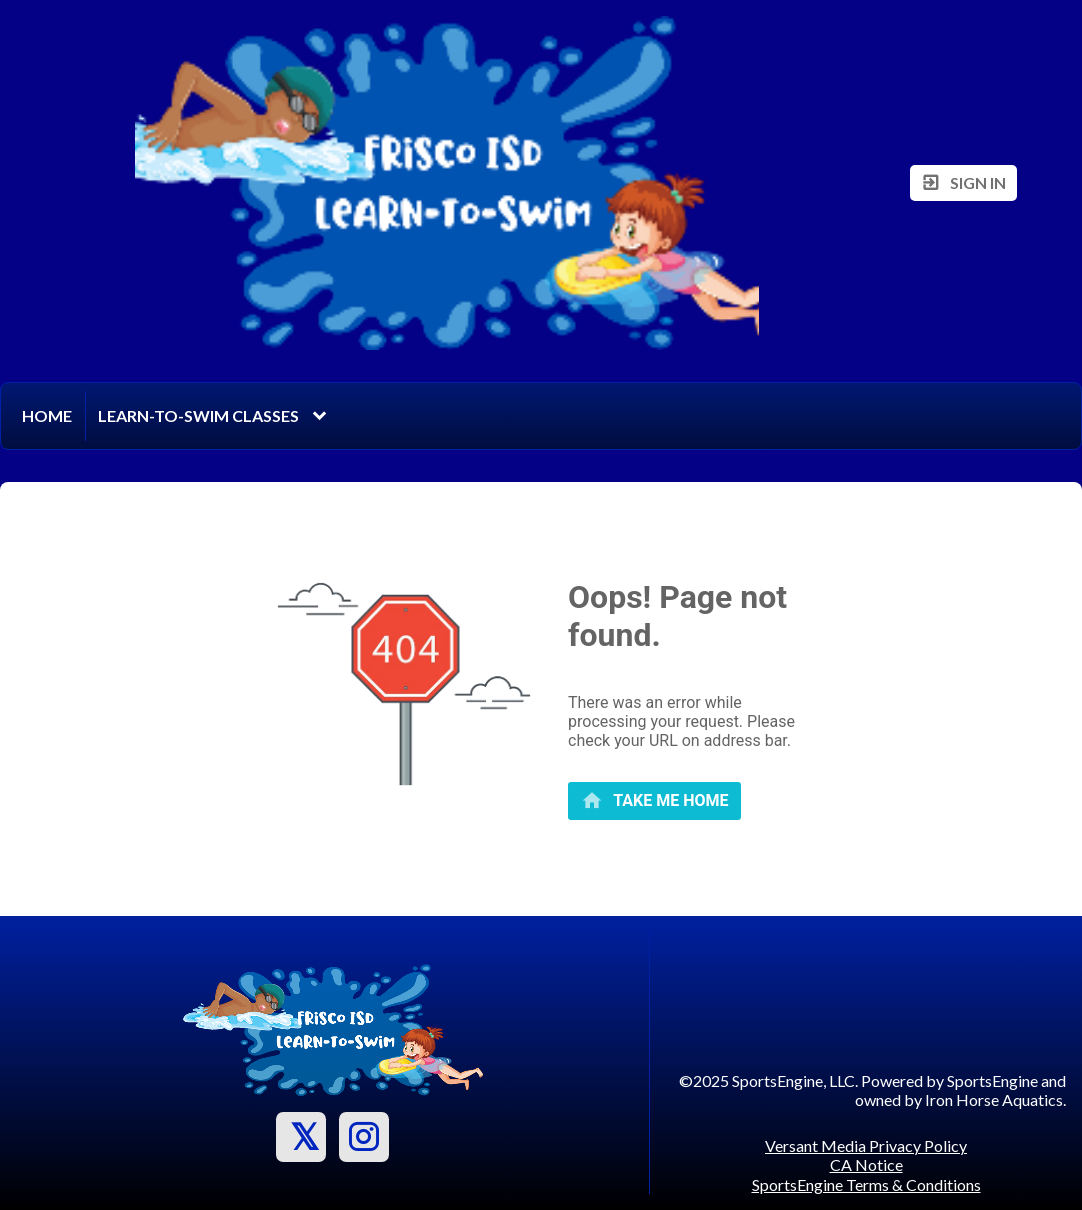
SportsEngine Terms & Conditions (866, 1184)
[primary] (654, 800)
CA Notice (866, 1164)
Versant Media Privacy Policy (866, 1145)
